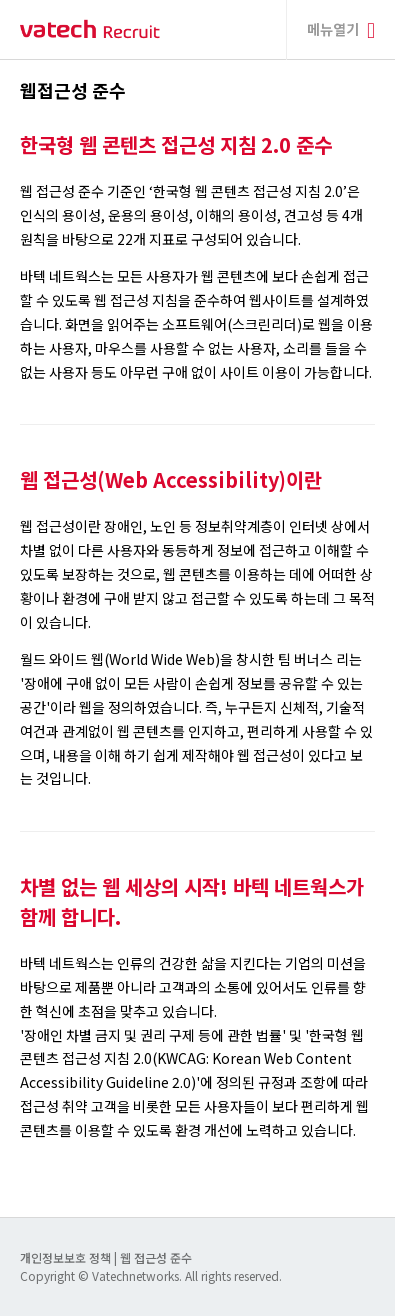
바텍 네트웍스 (90, 29)
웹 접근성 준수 (156, 1257)
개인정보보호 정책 (67, 1257)
